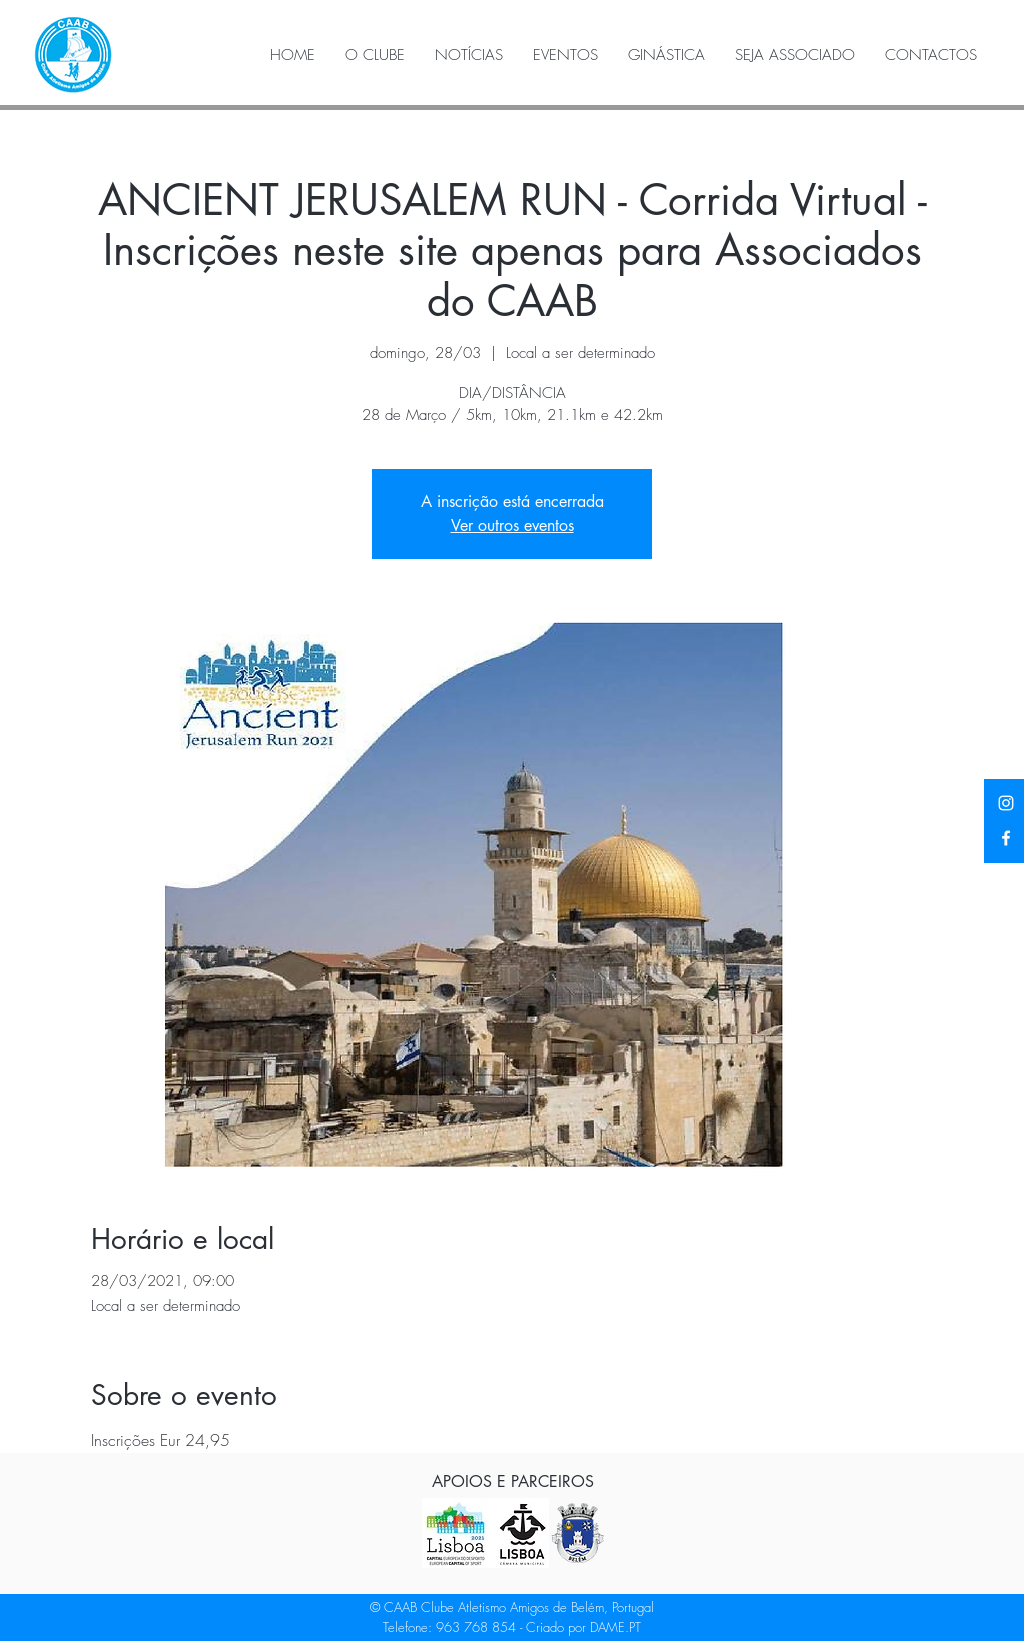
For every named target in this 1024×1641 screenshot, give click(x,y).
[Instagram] (1006, 803)
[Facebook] (1006, 838)
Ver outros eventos (512, 525)
